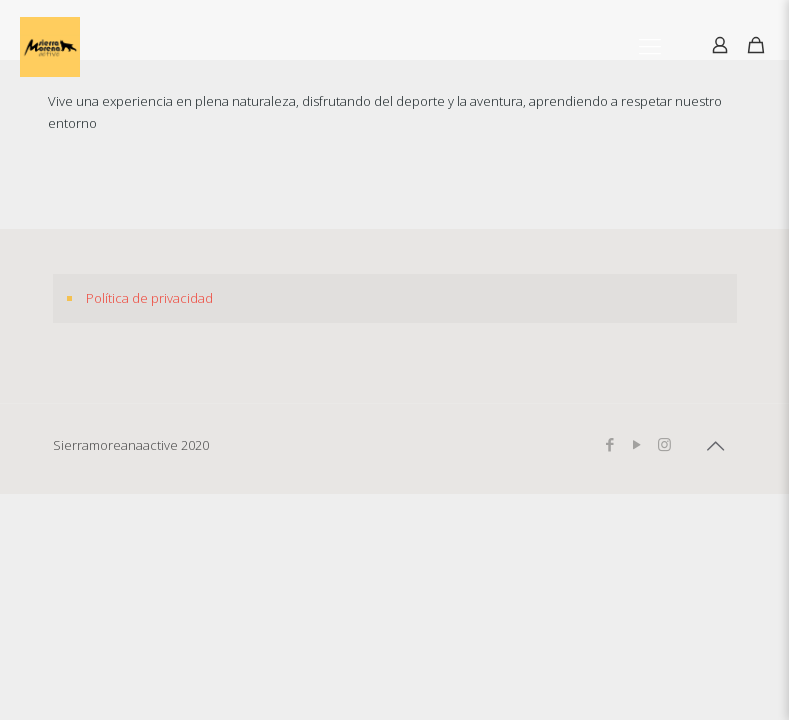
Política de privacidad (149, 298)
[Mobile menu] (650, 45)
